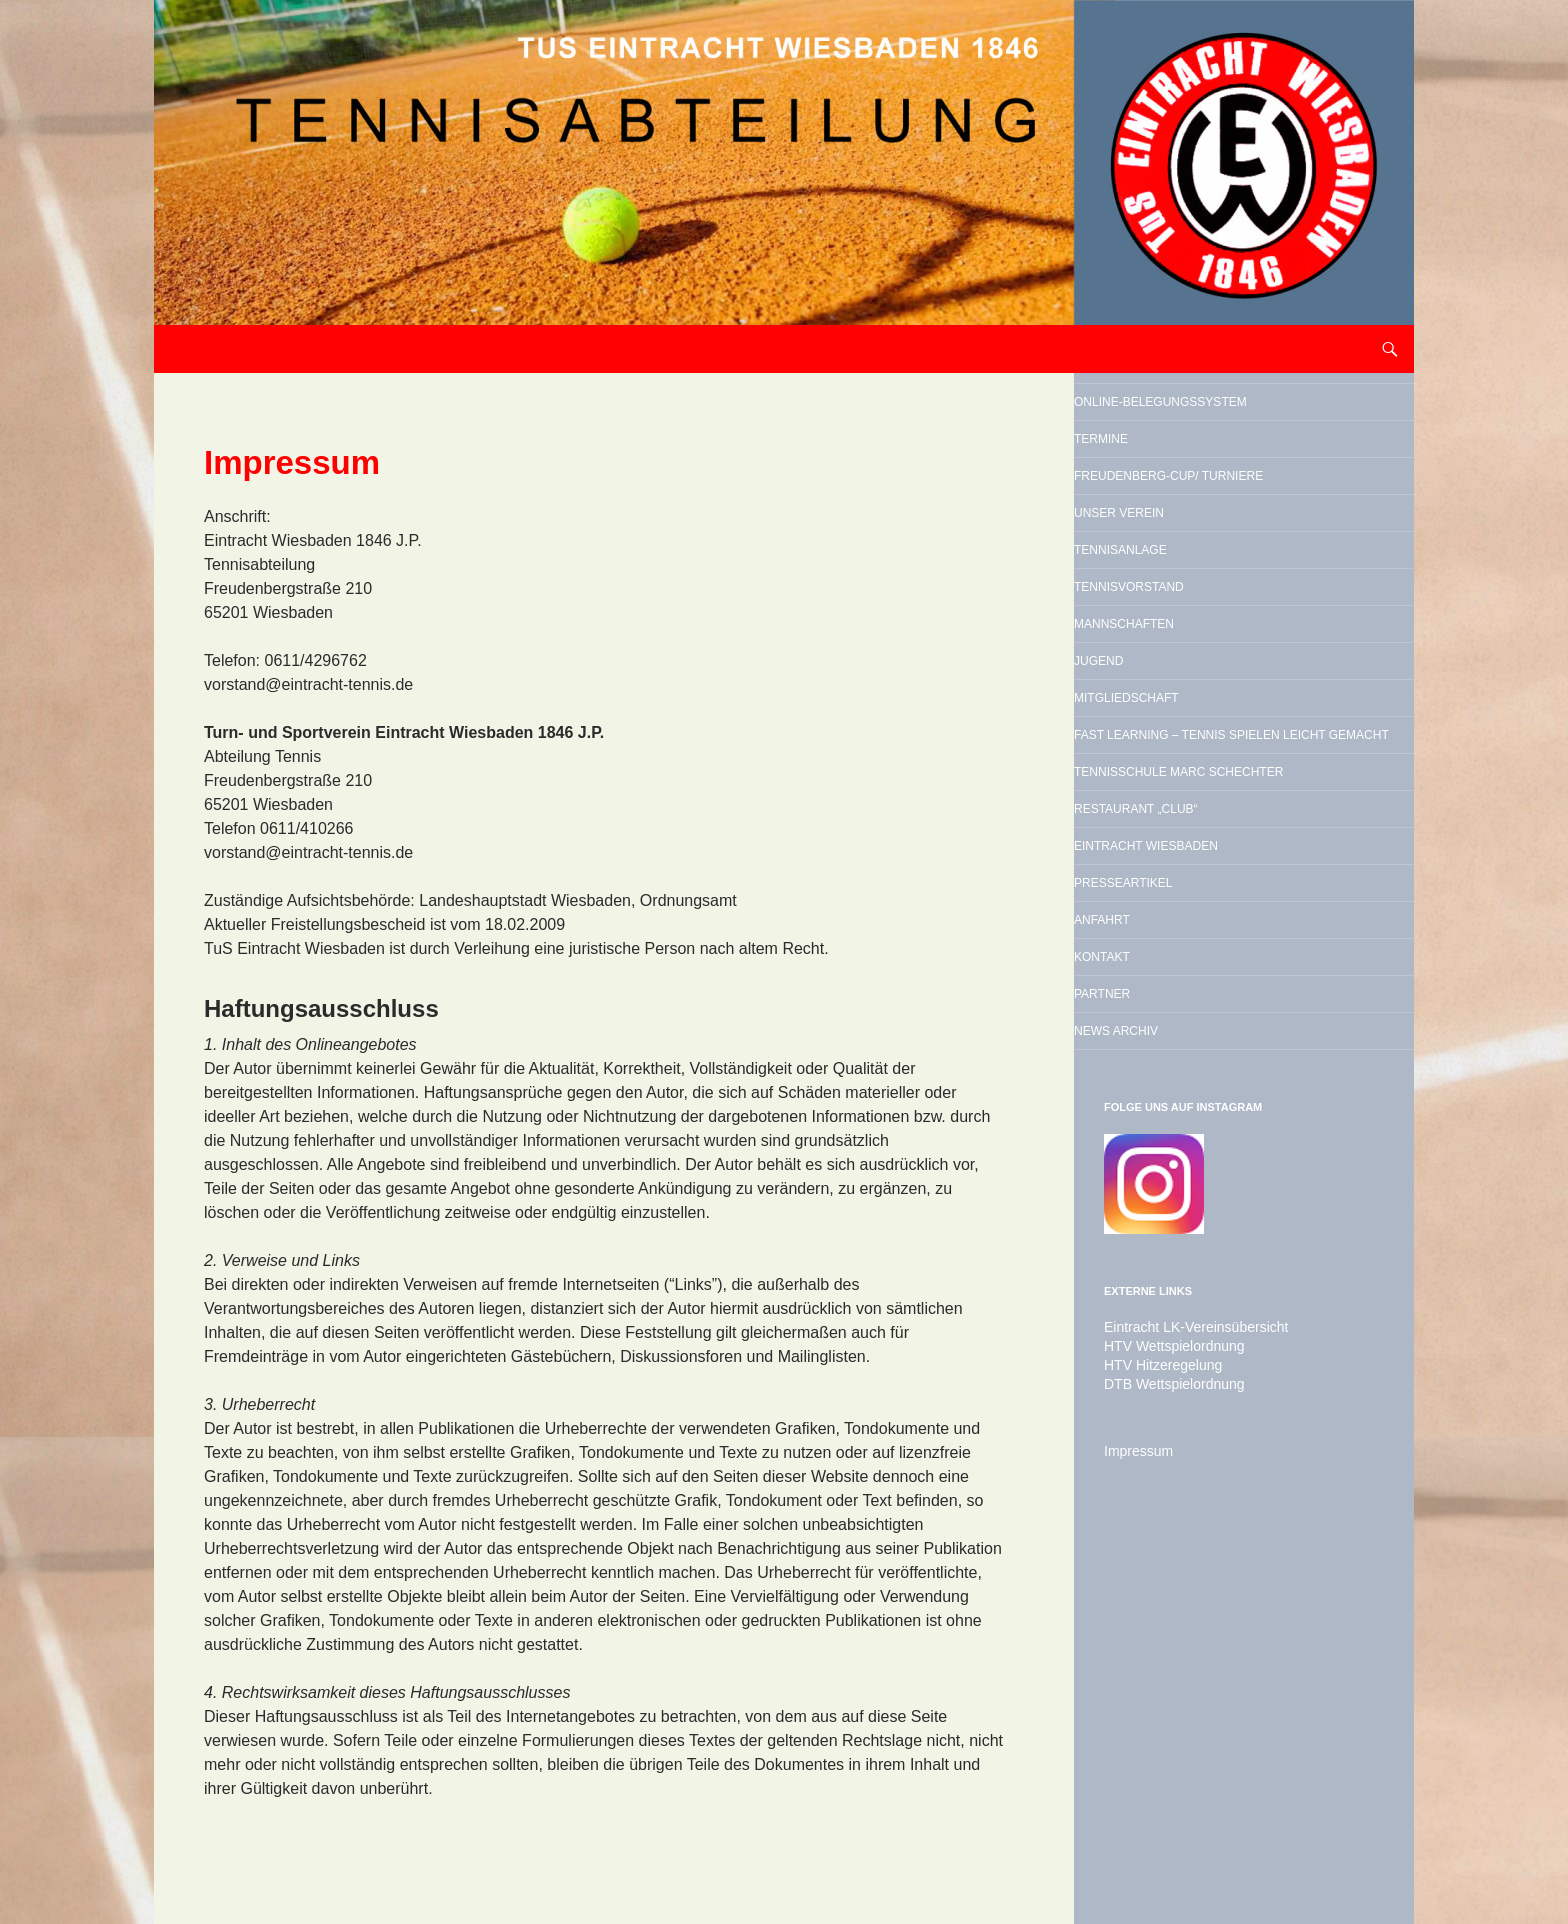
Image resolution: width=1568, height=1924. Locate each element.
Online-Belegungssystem (1207, 424)
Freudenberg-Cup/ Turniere (1208, 556)
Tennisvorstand (1195, 724)
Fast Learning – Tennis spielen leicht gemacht (1237, 943)
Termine (1149, 490)
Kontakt (1150, 1294)
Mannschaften (1187, 775)
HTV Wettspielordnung (1164, 1717)
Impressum (1133, 1819)
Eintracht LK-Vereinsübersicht (1183, 1699)
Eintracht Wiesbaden (1224, 1141)
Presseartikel (1186, 1192)
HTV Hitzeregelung (1154, 1735)
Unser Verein (1179, 622)
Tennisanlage (1181, 673)
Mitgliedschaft (1191, 877)
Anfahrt (1150, 1243)
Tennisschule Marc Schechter (1213, 1024)
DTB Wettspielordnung (1164, 1753)
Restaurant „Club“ (1207, 1090)
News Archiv (1174, 1396)
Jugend (1145, 826)
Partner (1151, 1345)
